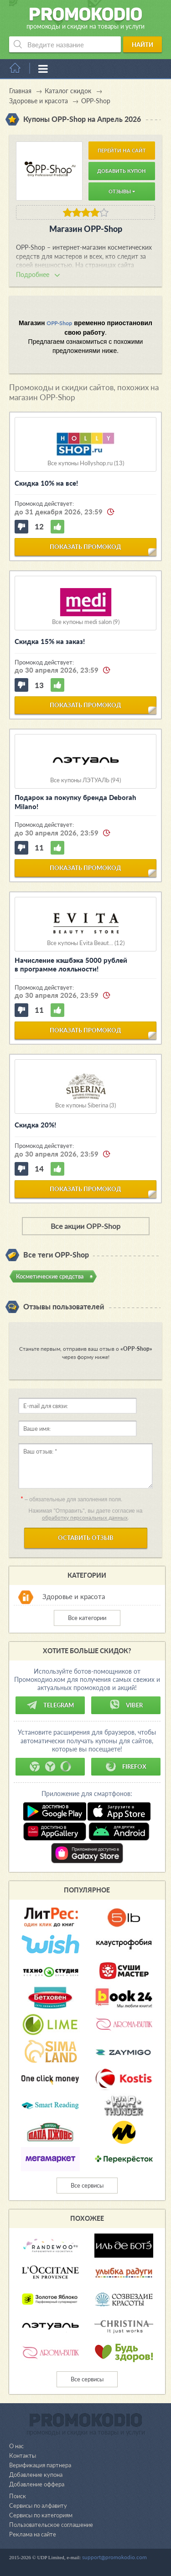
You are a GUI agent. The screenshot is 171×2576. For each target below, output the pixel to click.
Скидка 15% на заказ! (50, 641)
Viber (126, 1705)
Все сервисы (87, 2185)
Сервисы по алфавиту (38, 2505)
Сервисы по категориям (41, 2515)
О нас (16, 2446)
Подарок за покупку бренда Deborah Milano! (75, 801)
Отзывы (122, 191)
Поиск (17, 2496)
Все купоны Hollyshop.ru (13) (85, 463)
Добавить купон (121, 171)
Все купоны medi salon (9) (85, 622)
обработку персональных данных (85, 1517)
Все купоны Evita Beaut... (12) (85, 943)
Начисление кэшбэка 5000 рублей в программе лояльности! (71, 964)
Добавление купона (35, 2474)
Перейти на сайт (122, 150)
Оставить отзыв (86, 1537)
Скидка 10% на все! (46, 483)
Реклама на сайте (32, 2534)
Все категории (87, 1617)
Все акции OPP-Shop (85, 1226)
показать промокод (85, 546)
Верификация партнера (40, 2465)
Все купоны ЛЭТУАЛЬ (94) (85, 780)
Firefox (125, 1766)
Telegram (50, 1705)
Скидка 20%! (35, 1125)
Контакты (22, 2455)
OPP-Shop (59, 323)
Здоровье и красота (73, 1596)
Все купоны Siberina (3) (85, 1105)
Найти (142, 44)
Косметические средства (49, 1276)
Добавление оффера (36, 2484)
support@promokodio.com (114, 2557)
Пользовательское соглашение (51, 2524)
